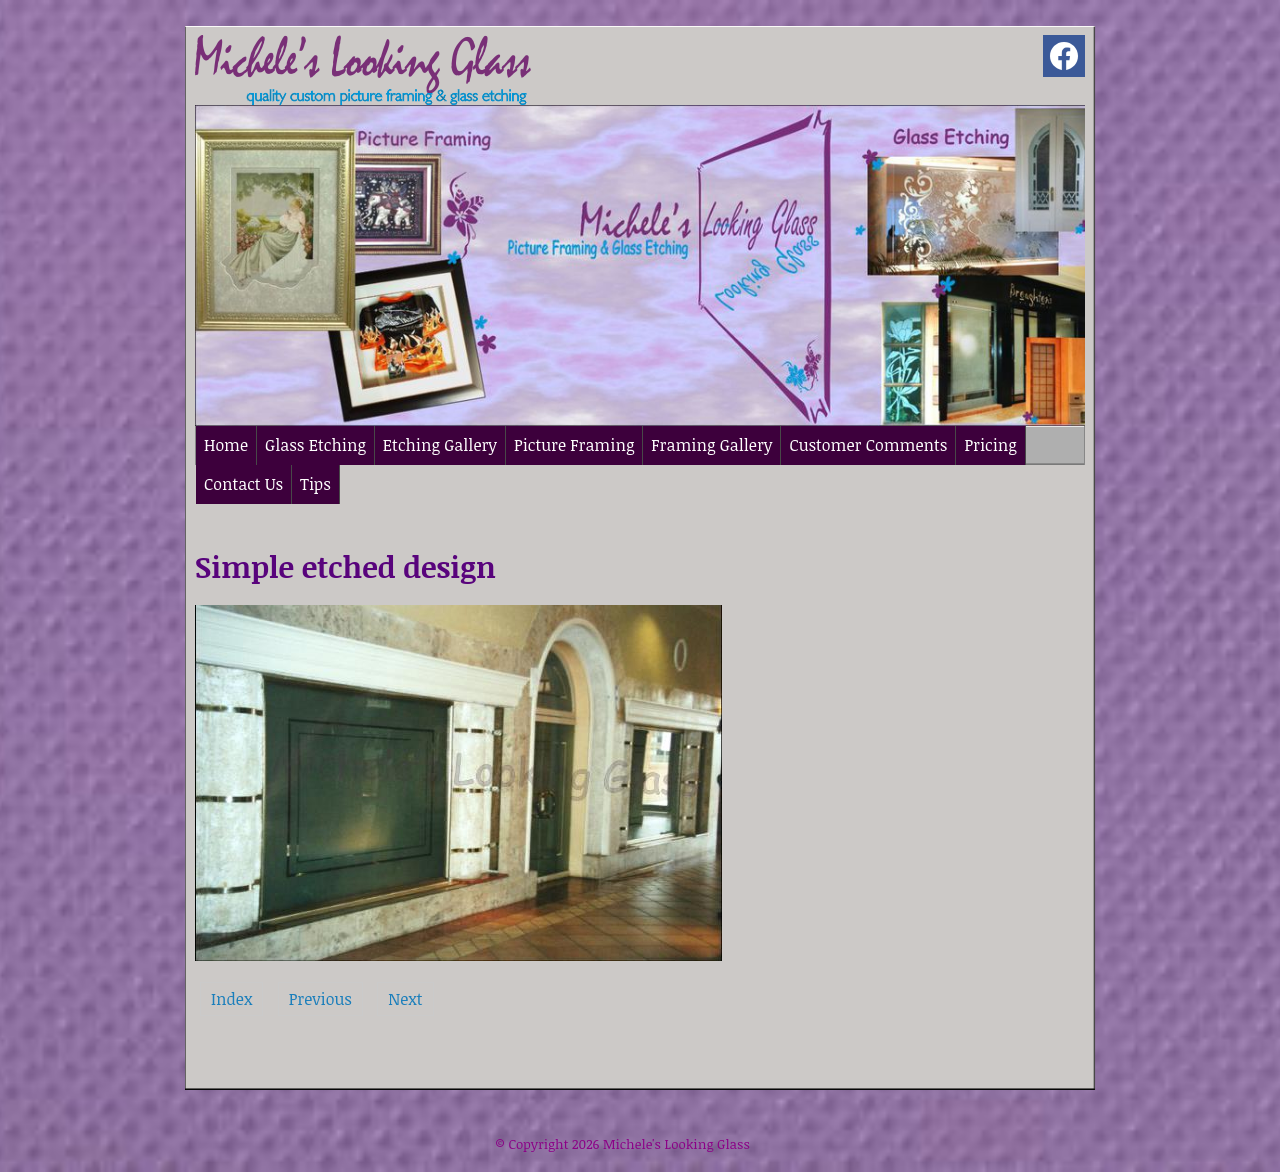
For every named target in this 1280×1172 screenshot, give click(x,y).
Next (405, 999)
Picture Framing (574, 445)
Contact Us (243, 484)
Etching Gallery (440, 445)
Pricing (990, 445)
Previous (320, 999)
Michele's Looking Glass (676, 1144)
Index (231, 999)
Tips (315, 484)
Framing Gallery (711, 445)
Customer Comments (868, 445)
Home (226, 445)
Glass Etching (315, 445)
